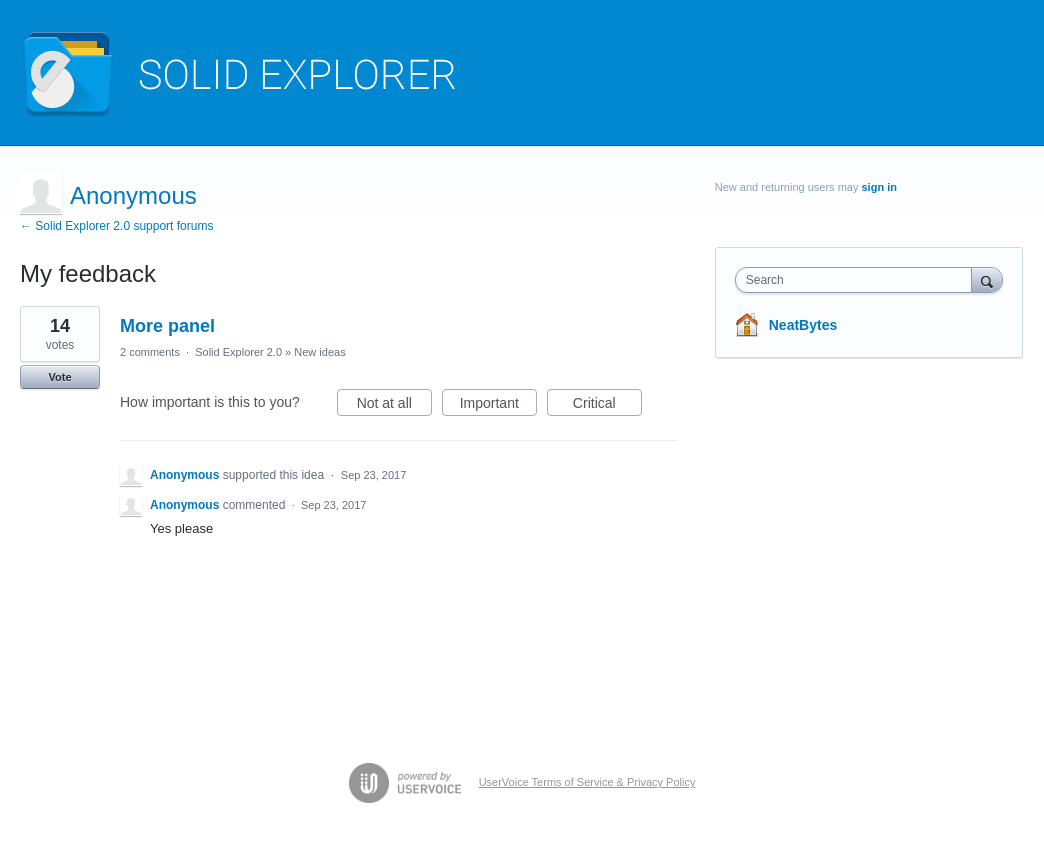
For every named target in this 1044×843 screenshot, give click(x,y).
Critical (607, 406)
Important (498, 406)
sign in (878, 187)
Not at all (394, 406)
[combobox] (858, 280)
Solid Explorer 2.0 (238, 352)
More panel (167, 326)
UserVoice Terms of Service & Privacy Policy (587, 782)
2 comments (150, 352)
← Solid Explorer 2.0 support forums (116, 226)
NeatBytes (803, 325)
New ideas (319, 352)
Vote (59, 377)
